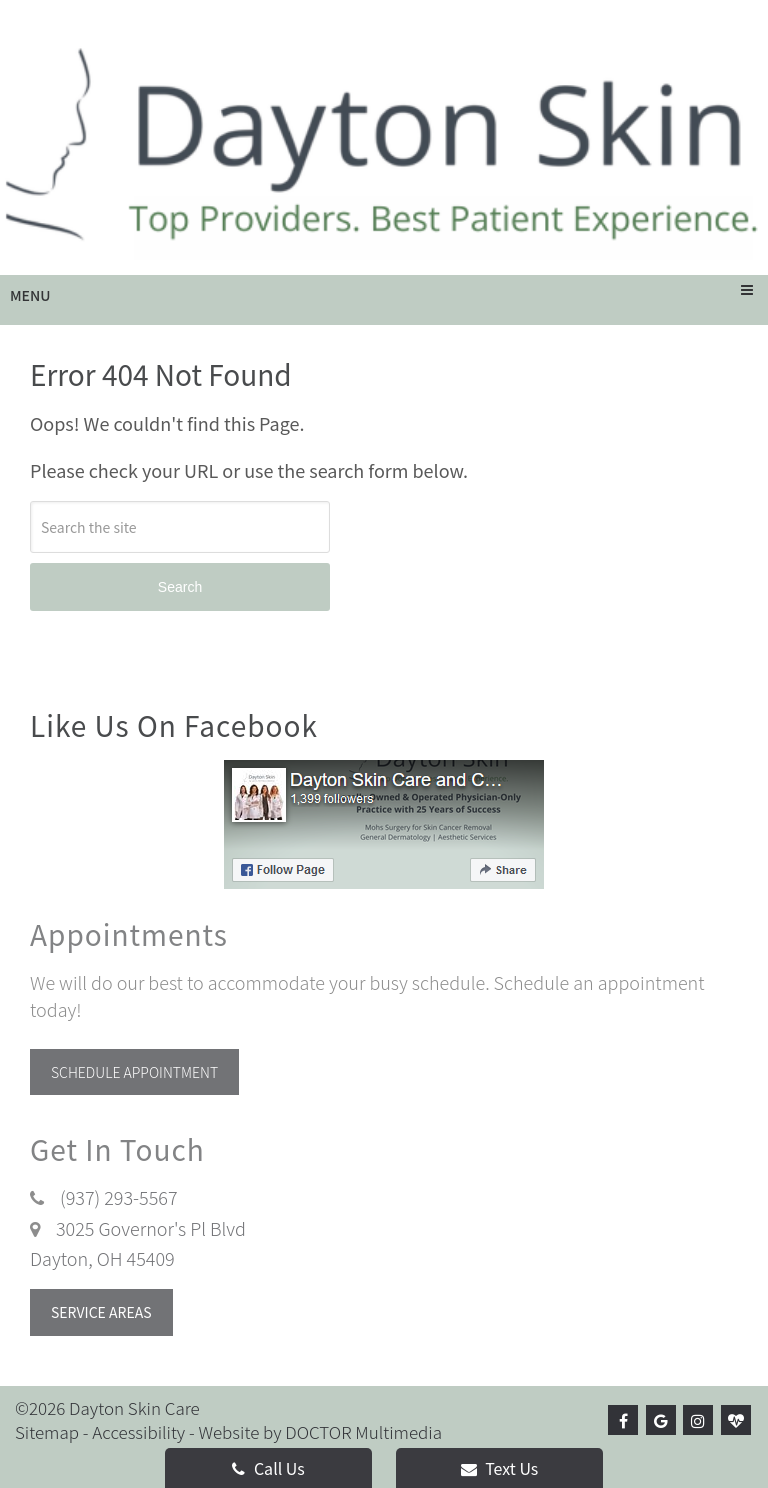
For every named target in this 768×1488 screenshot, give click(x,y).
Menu (30, 295)
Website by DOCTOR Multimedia (320, 1431)
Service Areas (101, 1312)
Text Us (500, 1468)
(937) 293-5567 (119, 1197)
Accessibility (138, 1431)
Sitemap (47, 1431)
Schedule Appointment (134, 1072)
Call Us (268, 1468)
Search (180, 587)
